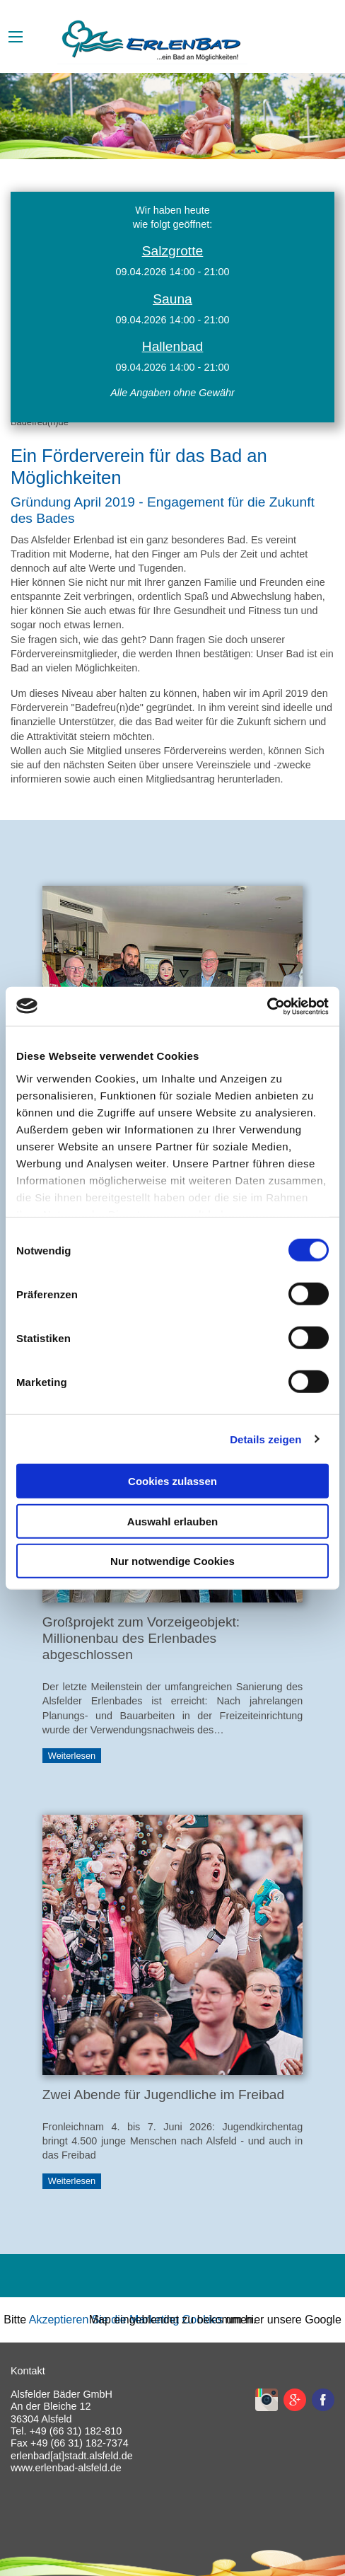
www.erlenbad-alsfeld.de (66, 2467)
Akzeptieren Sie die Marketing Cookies (126, 2320)
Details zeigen (265, 1439)
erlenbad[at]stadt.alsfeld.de (72, 2455)
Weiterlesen (71, 1755)
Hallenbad (172, 346)
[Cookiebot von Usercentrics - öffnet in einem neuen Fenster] (267, 1006)
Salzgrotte (172, 250)
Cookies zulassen (172, 1481)
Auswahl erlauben (172, 1521)
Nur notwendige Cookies (172, 1561)
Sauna (172, 298)
